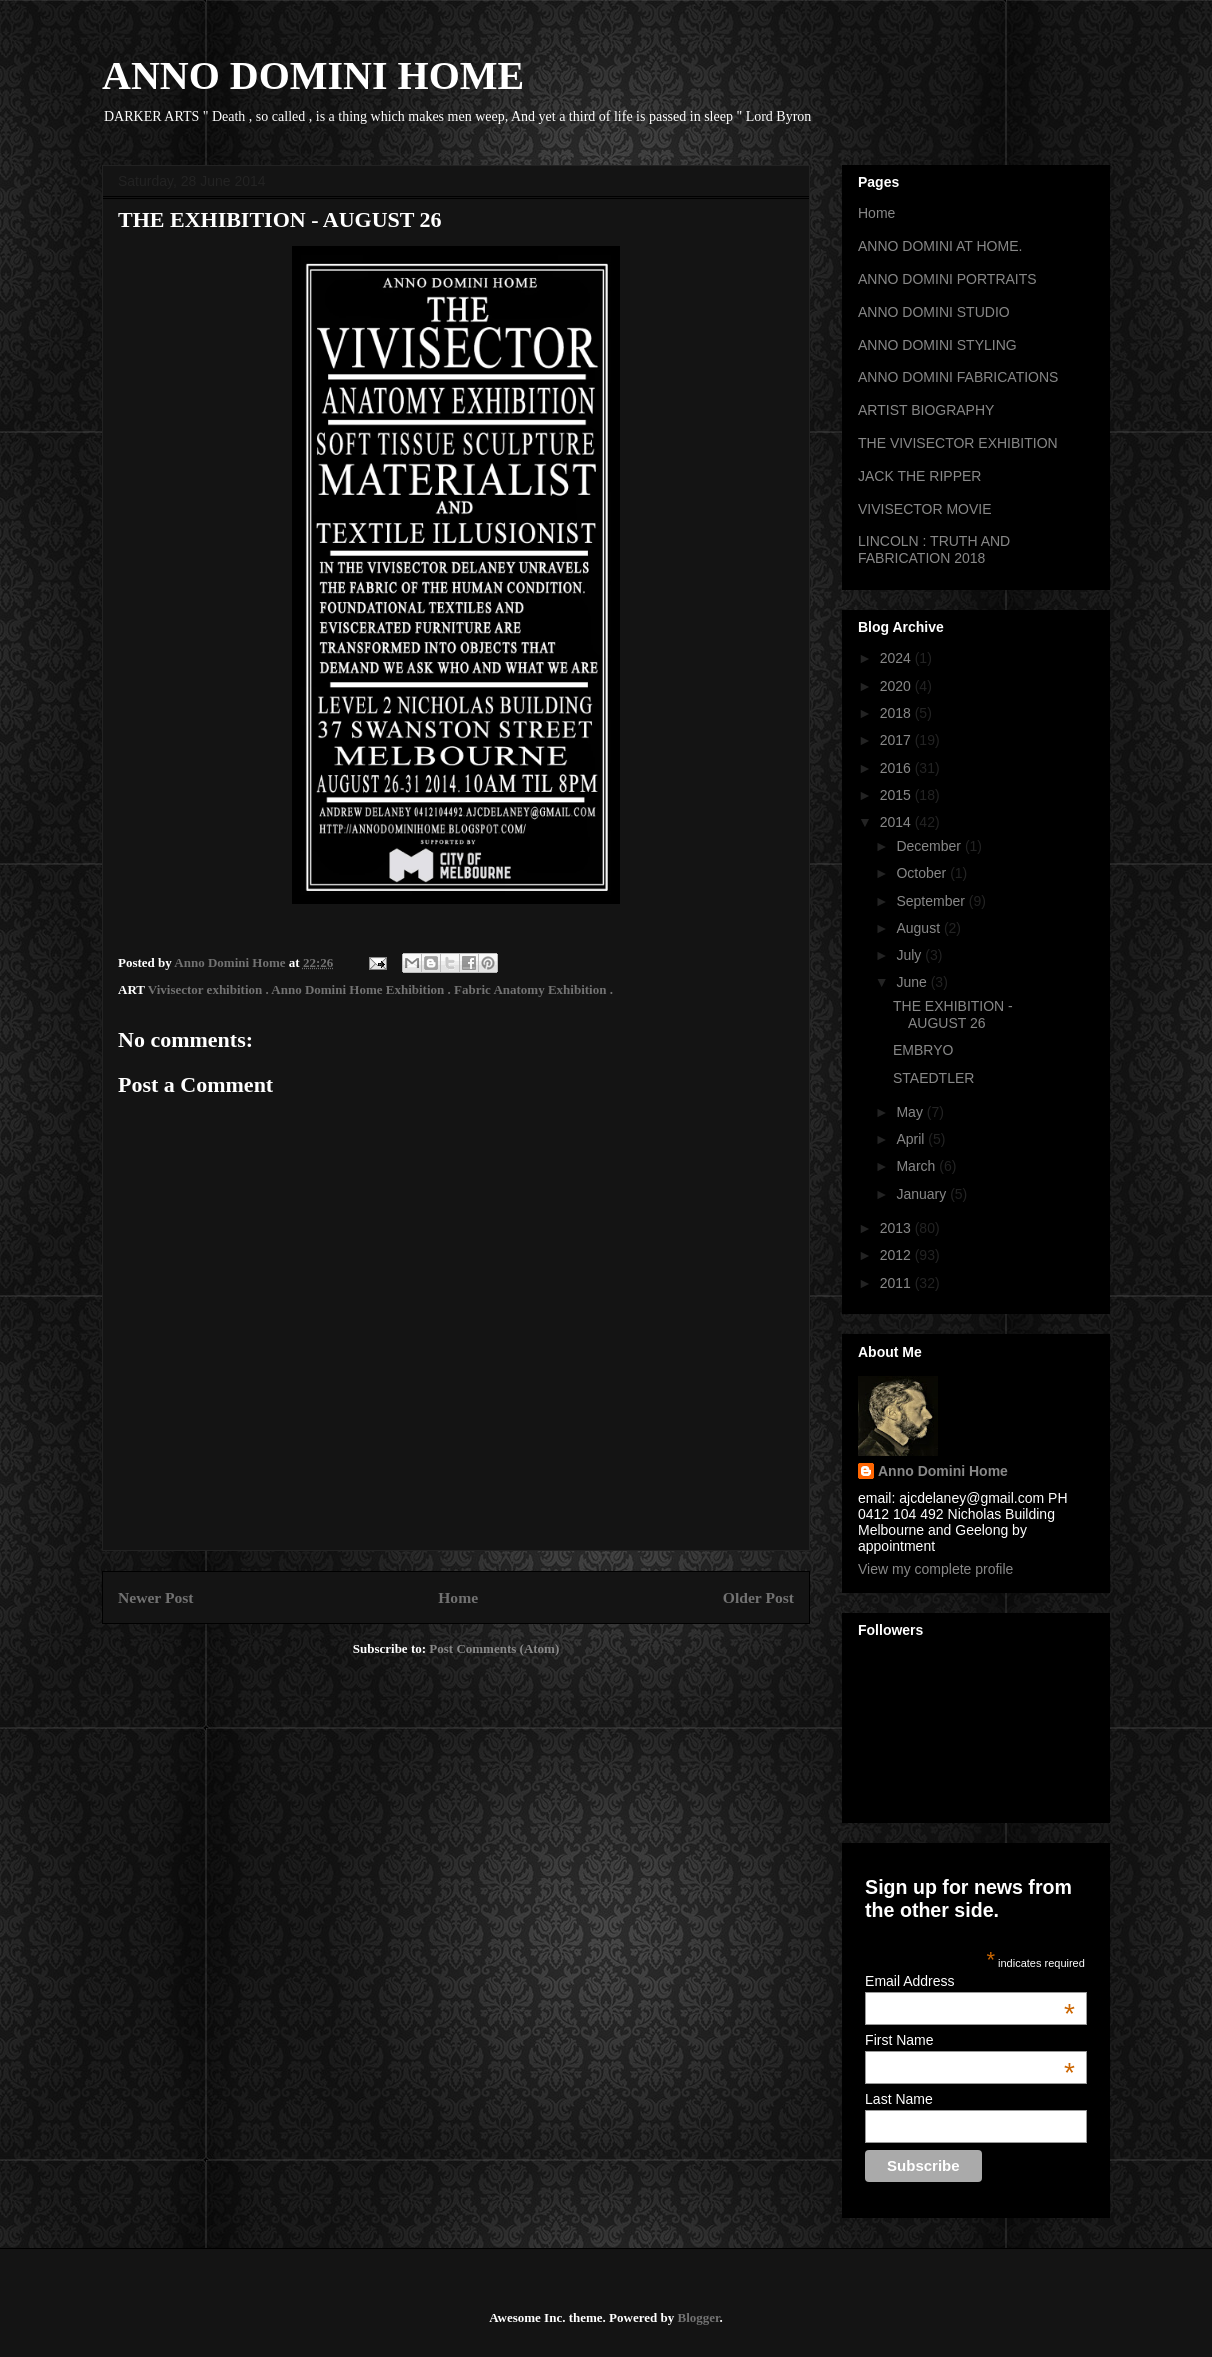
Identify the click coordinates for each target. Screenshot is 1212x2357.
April (912, 1139)
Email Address (970, 1981)
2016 (897, 768)
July (910, 955)
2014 (897, 822)
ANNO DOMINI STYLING (937, 345)
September (932, 901)
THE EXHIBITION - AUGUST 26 (953, 1014)
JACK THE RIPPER (919, 476)
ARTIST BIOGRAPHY (926, 410)
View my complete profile (935, 1569)
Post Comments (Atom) (494, 1648)
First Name (970, 2040)
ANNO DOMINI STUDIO (934, 312)
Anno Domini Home (943, 1471)
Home (458, 1597)
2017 (897, 740)
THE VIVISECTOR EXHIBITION (958, 443)
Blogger (698, 2317)
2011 (897, 1283)
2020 (897, 686)
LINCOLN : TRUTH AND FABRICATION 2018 (934, 549)
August (919, 928)
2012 (897, 1255)
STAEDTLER (933, 1078)
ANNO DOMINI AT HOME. (940, 246)
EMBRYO (923, 1050)
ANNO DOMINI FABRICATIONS (958, 377)
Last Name (899, 2099)
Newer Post (156, 1597)
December (930, 846)
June (913, 982)
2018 (897, 713)
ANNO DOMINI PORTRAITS (947, 279)
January (923, 1194)
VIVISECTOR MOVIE (925, 509)
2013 (897, 1228)
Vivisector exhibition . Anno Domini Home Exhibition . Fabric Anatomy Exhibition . (380, 989)
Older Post (758, 1597)
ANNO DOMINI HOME (313, 75)
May (911, 1112)
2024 (897, 658)
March (917, 1166)
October (923, 873)
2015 (897, 795)
